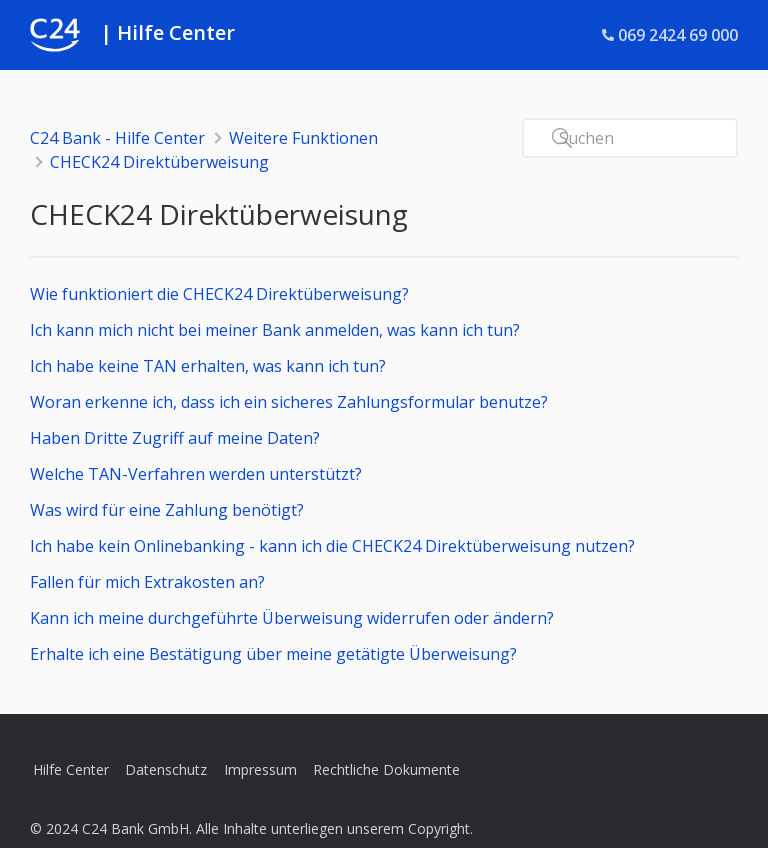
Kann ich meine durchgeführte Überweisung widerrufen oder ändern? (292, 618)
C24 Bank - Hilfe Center (117, 138)
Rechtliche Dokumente (386, 769)
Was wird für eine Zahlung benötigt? (167, 510)
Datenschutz (166, 769)
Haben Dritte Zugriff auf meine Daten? (175, 438)
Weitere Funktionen (303, 138)
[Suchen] (630, 138)
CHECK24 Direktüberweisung (159, 162)
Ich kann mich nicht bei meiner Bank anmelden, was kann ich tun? (275, 330)
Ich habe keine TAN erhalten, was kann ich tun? (208, 366)
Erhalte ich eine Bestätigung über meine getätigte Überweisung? (273, 654)
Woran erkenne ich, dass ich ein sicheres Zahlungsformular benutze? (289, 402)
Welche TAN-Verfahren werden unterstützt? (196, 474)
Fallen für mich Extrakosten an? (147, 582)
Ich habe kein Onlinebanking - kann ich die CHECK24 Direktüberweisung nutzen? (332, 546)
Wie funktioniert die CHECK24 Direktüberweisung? (219, 294)
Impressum (260, 769)
